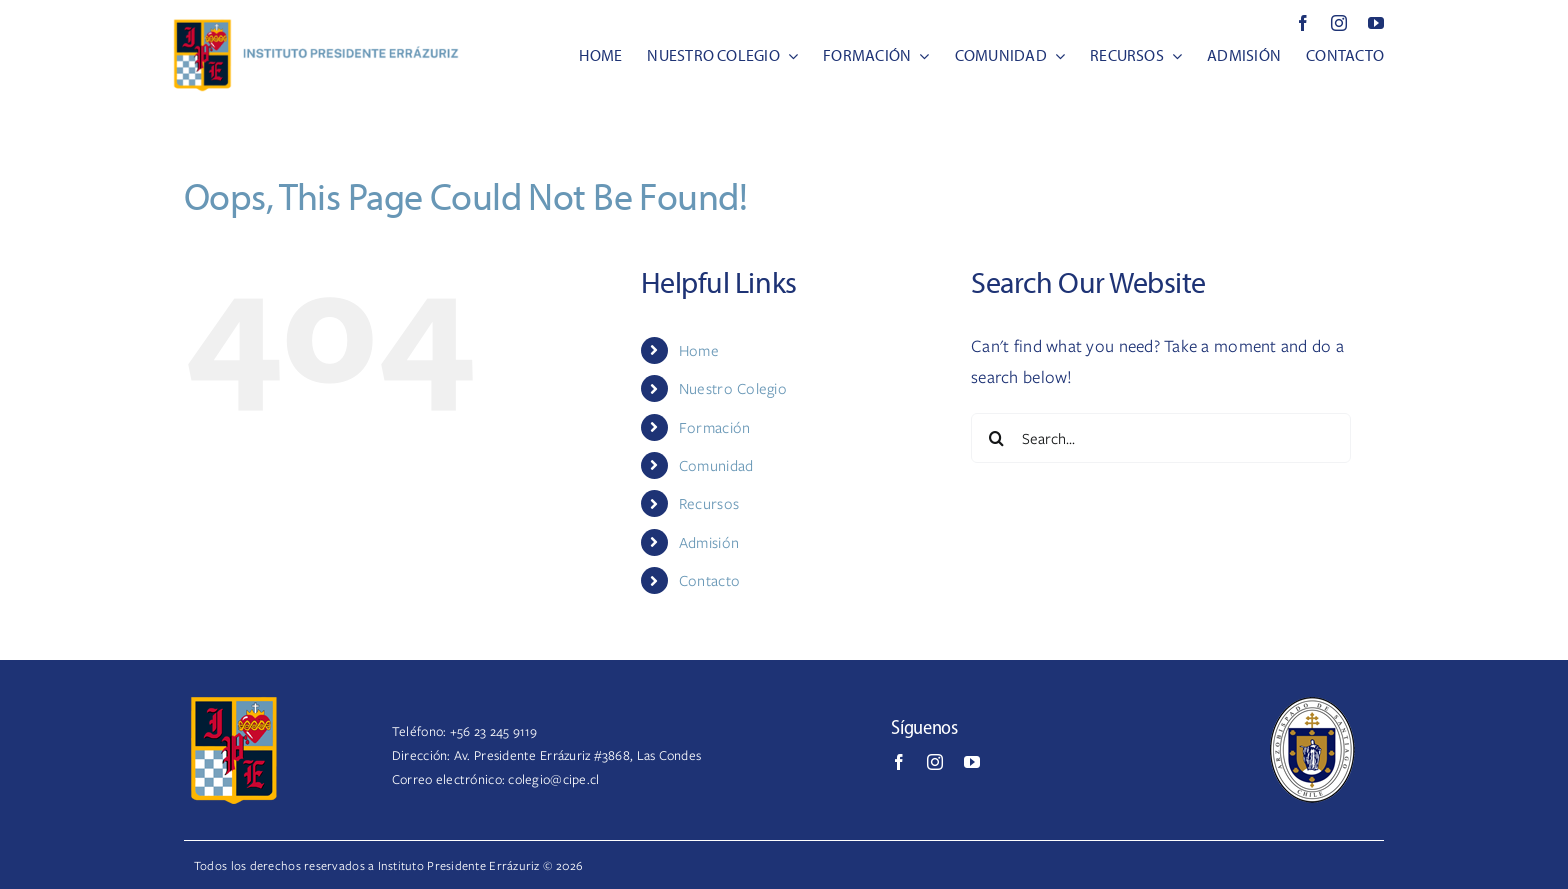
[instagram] (1339, 23)
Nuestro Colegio (733, 388)
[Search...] (1161, 438)
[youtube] (1376, 23)
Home (699, 350)
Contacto (709, 580)
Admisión (709, 542)
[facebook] (1303, 23)
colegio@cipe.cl (553, 779)
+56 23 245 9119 (494, 731)
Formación (714, 427)
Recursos (709, 503)
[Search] (996, 438)
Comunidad (716, 465)
